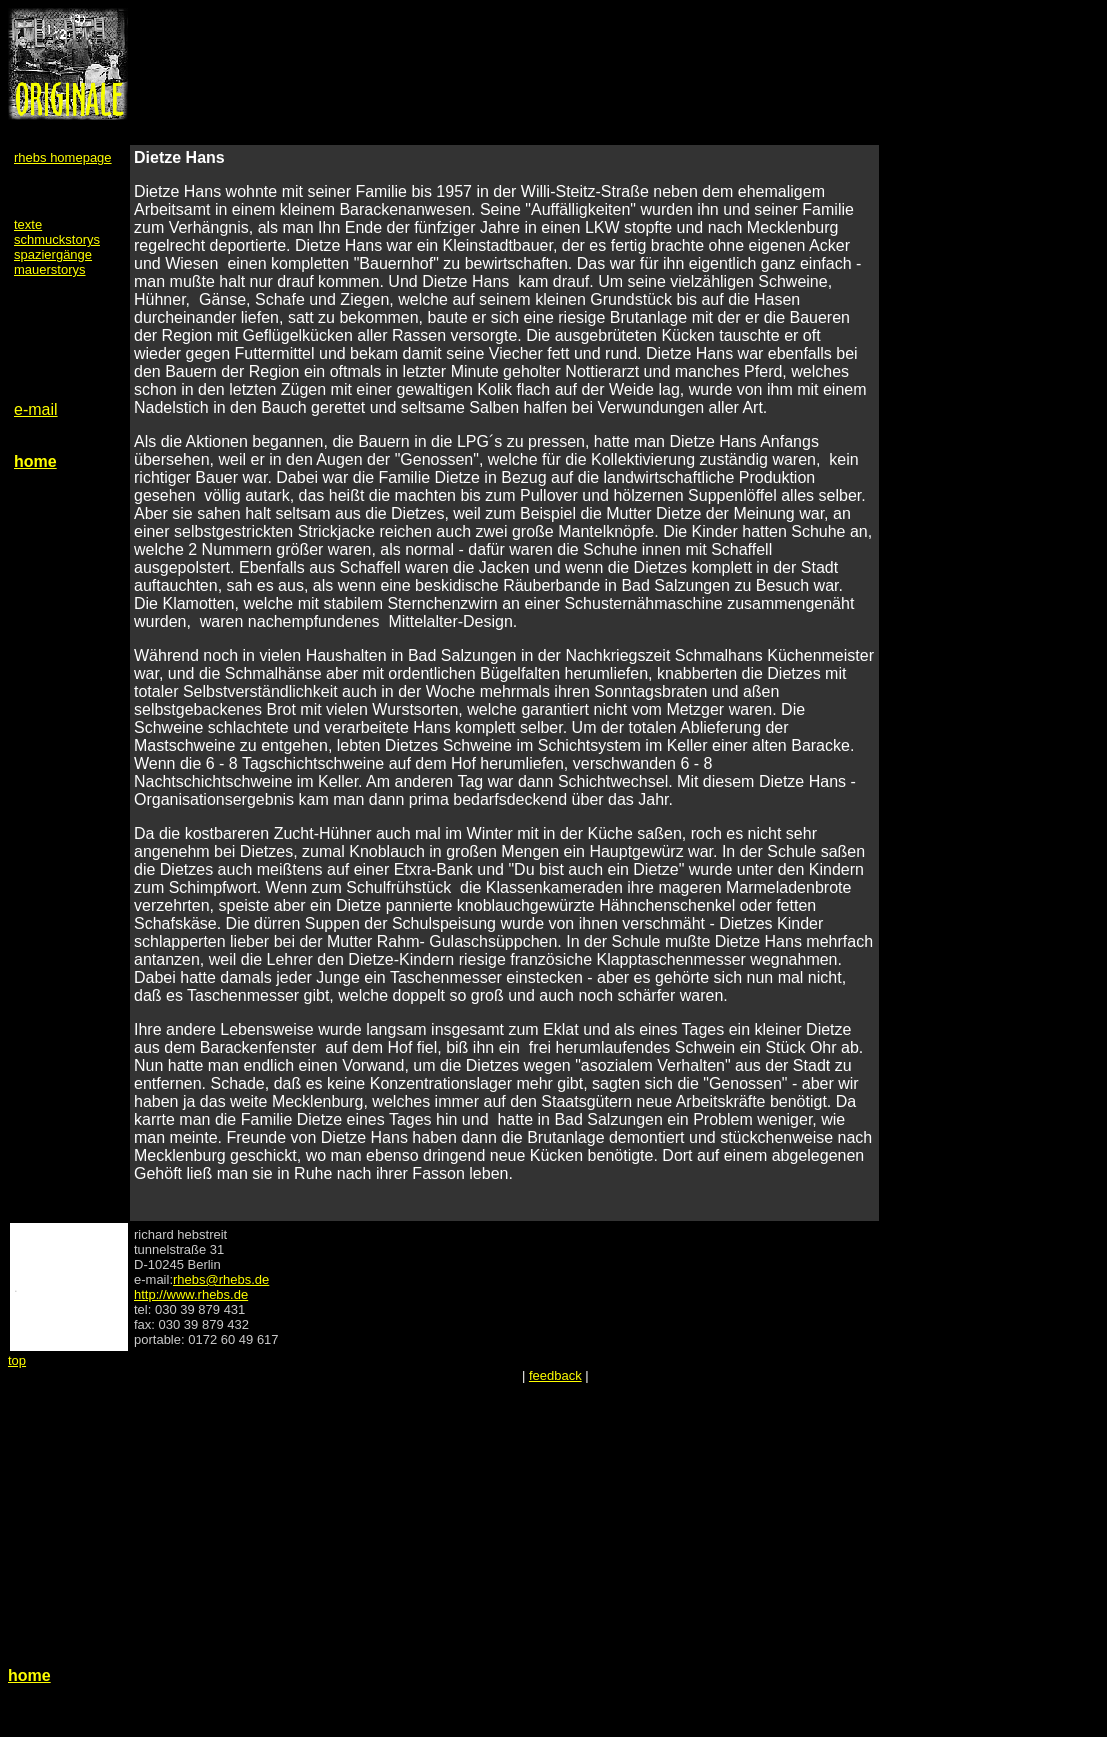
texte (28, 224)
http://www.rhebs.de (191, 1294)
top (17, 1360)
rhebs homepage (63, 157)
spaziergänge (53, 254)
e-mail (36, 409)
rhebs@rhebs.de (221, 1279)
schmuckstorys (57, 239)
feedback (555, 1375)
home (35, 461)
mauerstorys (50, 269)
